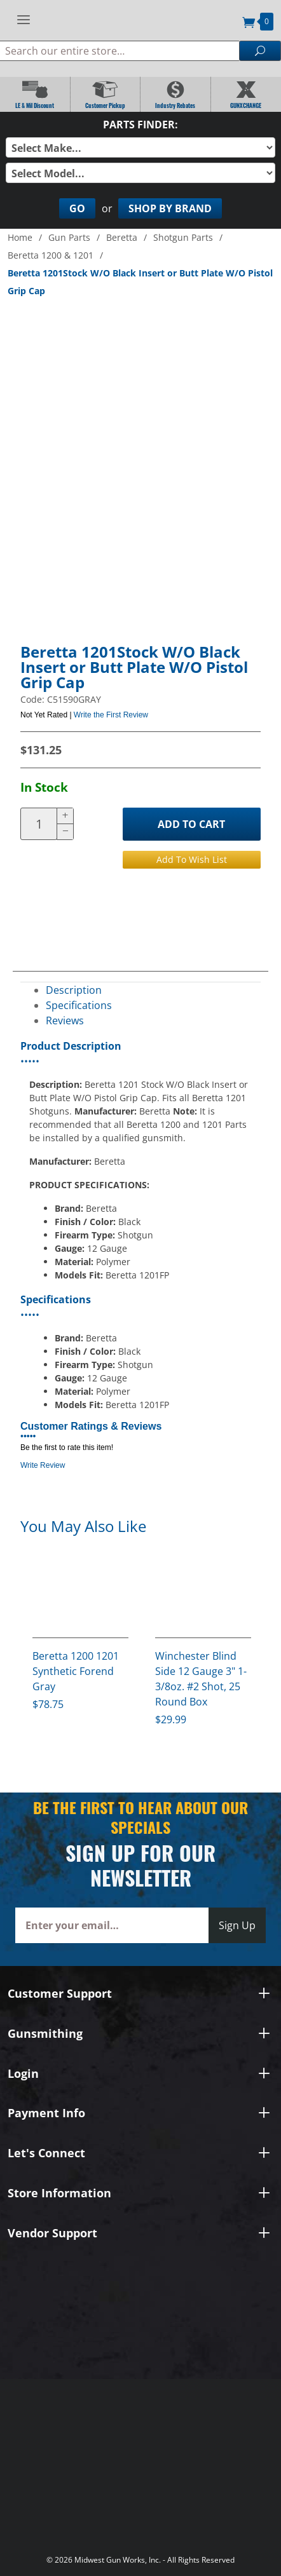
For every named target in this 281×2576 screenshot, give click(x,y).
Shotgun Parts (183, 237)
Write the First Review (111, 714)
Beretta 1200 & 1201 (50, 255)
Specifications (79, 1005)
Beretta (121, 237)
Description (74, 990)
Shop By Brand (170, 208)
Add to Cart (191, 824)
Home (20, 237)
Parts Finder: (140, 125)
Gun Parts (69, 237)
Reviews (65, 1020)
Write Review (42, 1465)
